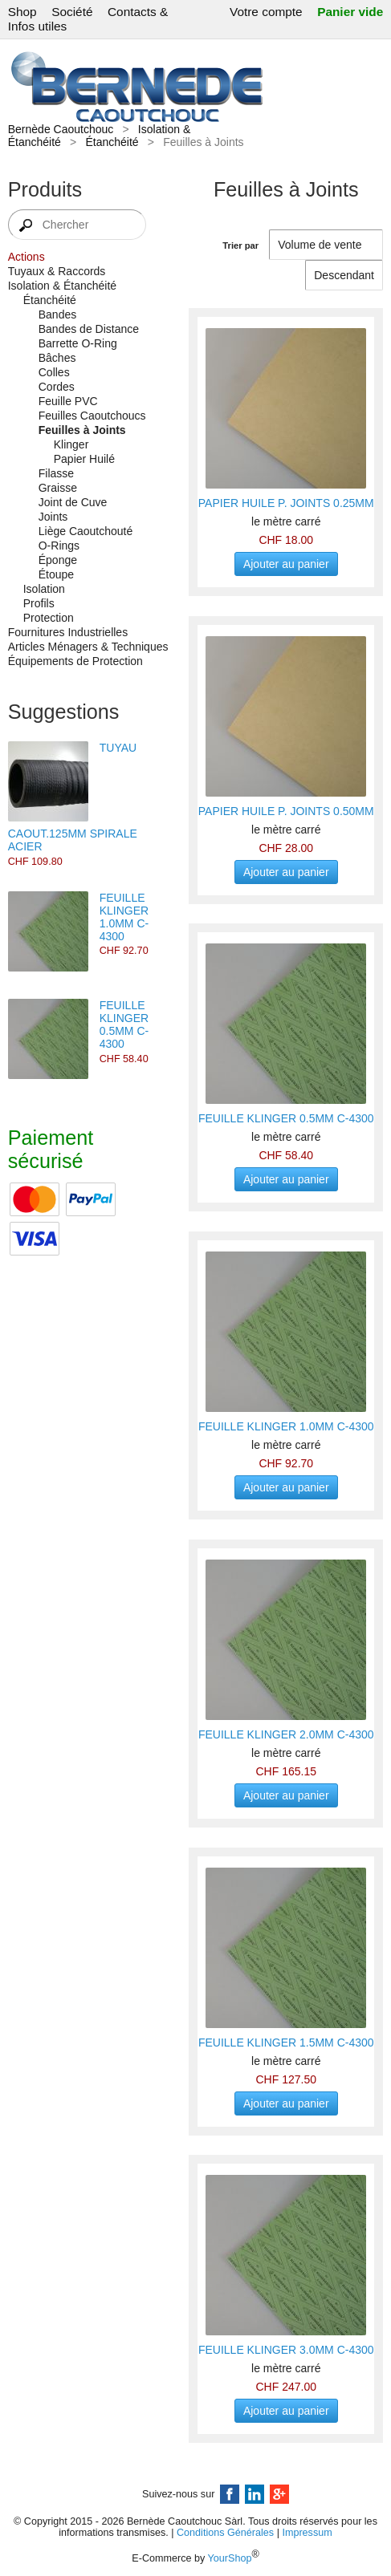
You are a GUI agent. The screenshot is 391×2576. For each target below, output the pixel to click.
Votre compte (266, 11)
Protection (48, 617)
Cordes (57, 386)
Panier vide (350, 11)
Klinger (71, 444)
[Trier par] (344, 275)
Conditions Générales (225, 2532)
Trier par (240, 245)
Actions (26, 256)
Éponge (58, 560)
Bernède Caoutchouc (61, 129)
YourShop (230, 2558)
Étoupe (56, 574)
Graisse (58, 487)
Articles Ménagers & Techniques (88, 646)
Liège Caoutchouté (86, 531)
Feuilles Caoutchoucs (92, 415)
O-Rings (59, 545)
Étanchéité (111, 142)
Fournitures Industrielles (68, 632)
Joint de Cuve (73, 502)
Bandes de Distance (89, 329)
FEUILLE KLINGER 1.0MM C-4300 (124, 917)
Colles (54, 372)
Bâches (57, 357)
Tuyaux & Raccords (57, 271)
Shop (22, 11)
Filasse (56, 473)
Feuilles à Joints (82, 430)
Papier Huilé (84, 458)
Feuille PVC (68, 401)
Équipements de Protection (75, 661)
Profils (39, 603)
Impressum (307, 2532)
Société (71, 11)
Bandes (57, 314)
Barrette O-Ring (78, 343)
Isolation (44, 588)
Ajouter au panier (286, 564)
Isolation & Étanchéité (62, 285)
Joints (53, 516)
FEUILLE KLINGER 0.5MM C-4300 (124, 1024)
